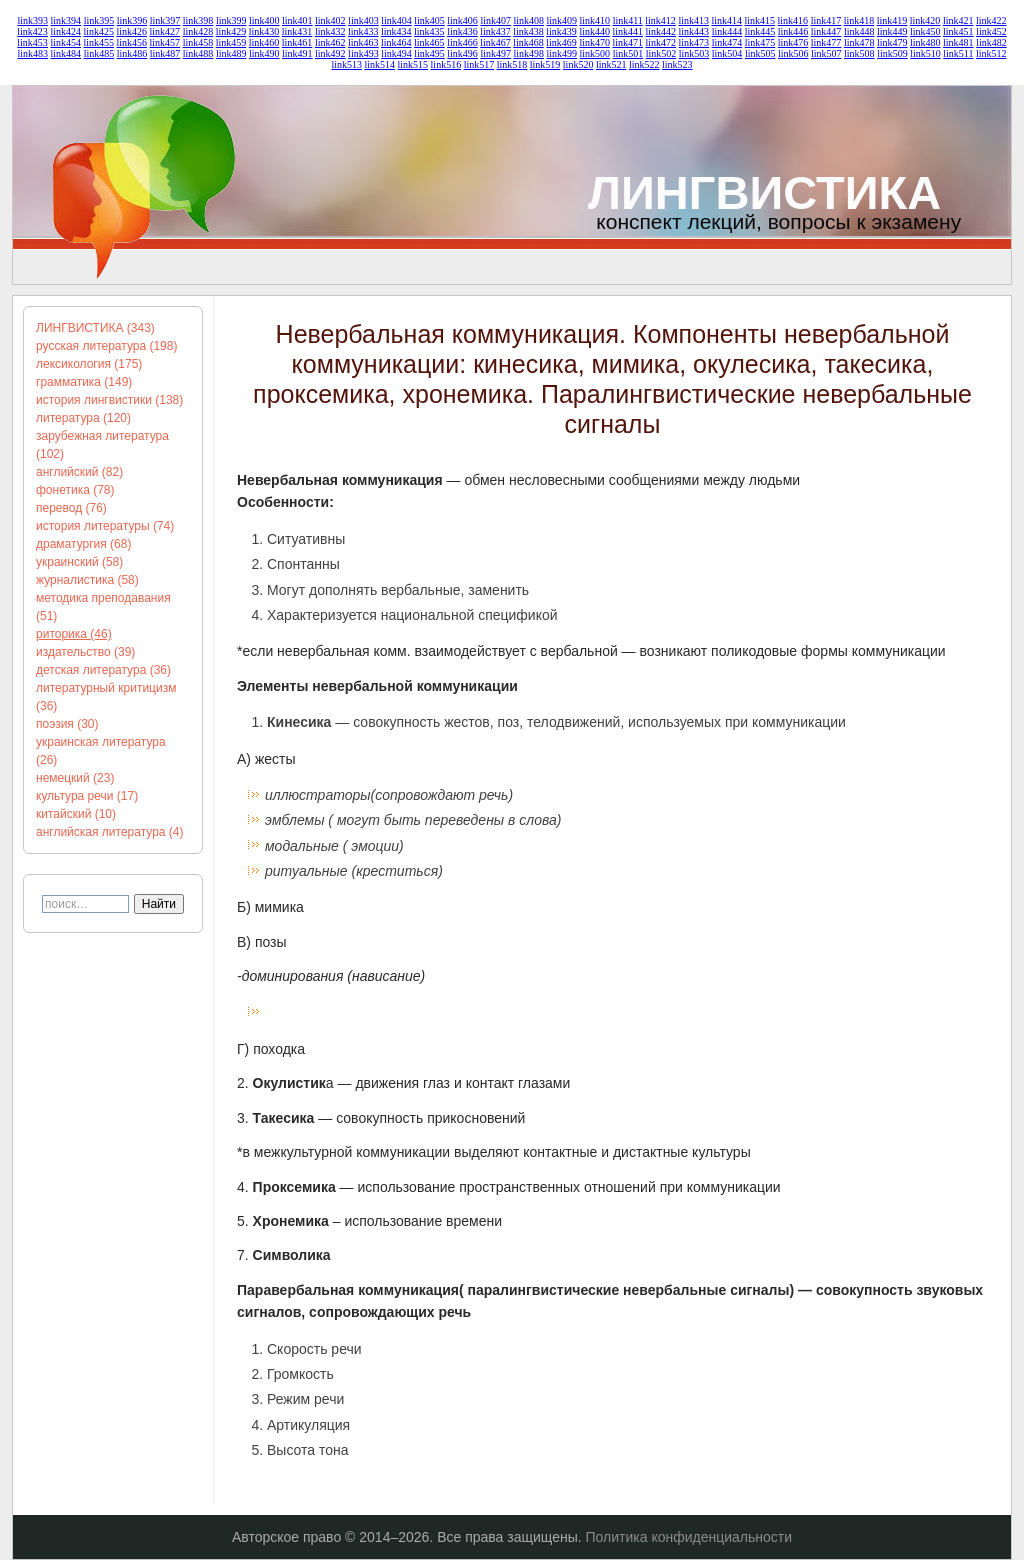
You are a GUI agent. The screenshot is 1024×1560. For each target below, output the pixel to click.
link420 (925, 20)
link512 (991, 53)
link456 (132, 42)
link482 (991, 42)
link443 (694, 31)
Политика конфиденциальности (689, 1537)
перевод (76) (71, 508)
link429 (231, 31)
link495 (429, 53)
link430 (264, 31)
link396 (132, 20)
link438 (528, 31)
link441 (627, 31)
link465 (429, 42)
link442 (661, 31)
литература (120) (83, 418)
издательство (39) (85, 652)
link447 (826, 31)
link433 (363, 31)
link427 (165, 31)
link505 (760, 53)
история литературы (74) (105, 526)
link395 (99, 20)
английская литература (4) (110, 832)
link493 (363, 53)
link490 (264, 53)
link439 (561, 31)
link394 (66, 20)
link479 (892, 42)
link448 (859, 31)
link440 (594, 31)
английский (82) (79, 472)
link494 (396, 53)
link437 (495, 31)
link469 (561, 42)
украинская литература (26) (101, 751)
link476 (793, 42)
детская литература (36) (103, 670)
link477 (826, 42)
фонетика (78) (75, 490)
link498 (528, 53)
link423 (32, 31)
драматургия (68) (83, 544)
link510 (925, 53)
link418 (859, 20)
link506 (793, 53)
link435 (429, 31)
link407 (495, 20)
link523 (677, 64)
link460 (264, 42)
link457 (165, 42)
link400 (264, 20)
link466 (462, 42)
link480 (925, 42)
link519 (545, 64)
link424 (65, 31)
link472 (661, 42)
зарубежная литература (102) (102, 445)
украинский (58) (79, 562)
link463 (363, 42)
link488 (198, 53)
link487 (165, 53)
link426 (132, 31)
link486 (132, 53)
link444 (727, 31)
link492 (330, 53)
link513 (346, 64)
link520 (578, 64)
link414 (726, 20)
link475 (760, 42)
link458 (198, 42)
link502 (661, 53)
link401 (297, 20)
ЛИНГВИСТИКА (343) (95, 328)
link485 (99, 53)
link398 (198, 20)
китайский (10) (76, 814)
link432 (330, 31)
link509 (892, 53)
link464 (396, 42)
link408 (528, 20)
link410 (595, 20)
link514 (379, 64)
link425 (98, 31)
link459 (231, 42)
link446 (793, 31)
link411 (628, 20)
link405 (429, 20)
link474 (727, 42)
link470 (594, 42)
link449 (892, 31)
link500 (595, 53)
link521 (611, 64)
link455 (98, 42)
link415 (760, 20)
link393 (33, 20)
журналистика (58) (87, 580)
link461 (297, 42)
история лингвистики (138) (109, 400)
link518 (512, 64)
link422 (991, 20)
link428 (198, 31)
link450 (925, 31)
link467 (495, 42)
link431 (297, 31)
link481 (958, 42)
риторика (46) (74, 634)
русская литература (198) (106, 346)
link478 (859, 42)
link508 (859, 53)
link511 (958, 53)
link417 (826, 20)
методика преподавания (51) (103, 607)
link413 (693, 20)
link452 (991, 31)
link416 (793, 20)
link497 (495, 53)
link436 (462, 31)
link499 (562, 53)
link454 (65, 42)
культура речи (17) (87, 796)
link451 (958, 31)
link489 (231, 53)
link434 (396, 31)
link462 (330, 42)
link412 (660, 20)
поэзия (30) (67, 724)
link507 (826, 53)
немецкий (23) (75, 778)
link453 (32, 42)
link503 (694, 53)
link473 (694, 42)
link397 (165, 20)
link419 (892, 20)
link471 (627, 42)
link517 (479, 64)
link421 (958, 20)
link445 (760, 31)
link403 (363, 20)
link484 (66, 53)
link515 (413, 64)
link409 (562, 20)
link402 (330, 20)
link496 (462, 53)
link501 (628, 53)
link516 (446, 64)
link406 (462, 20)
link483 (33, 53)
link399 (231, 20)
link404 (396, 20)
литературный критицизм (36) (106, 697)
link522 (644, 64)
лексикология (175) (89, 364)
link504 (727, 53)
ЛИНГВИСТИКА (764, 192)
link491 (297, 53)
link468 (528, 42)
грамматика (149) (84, 382)
